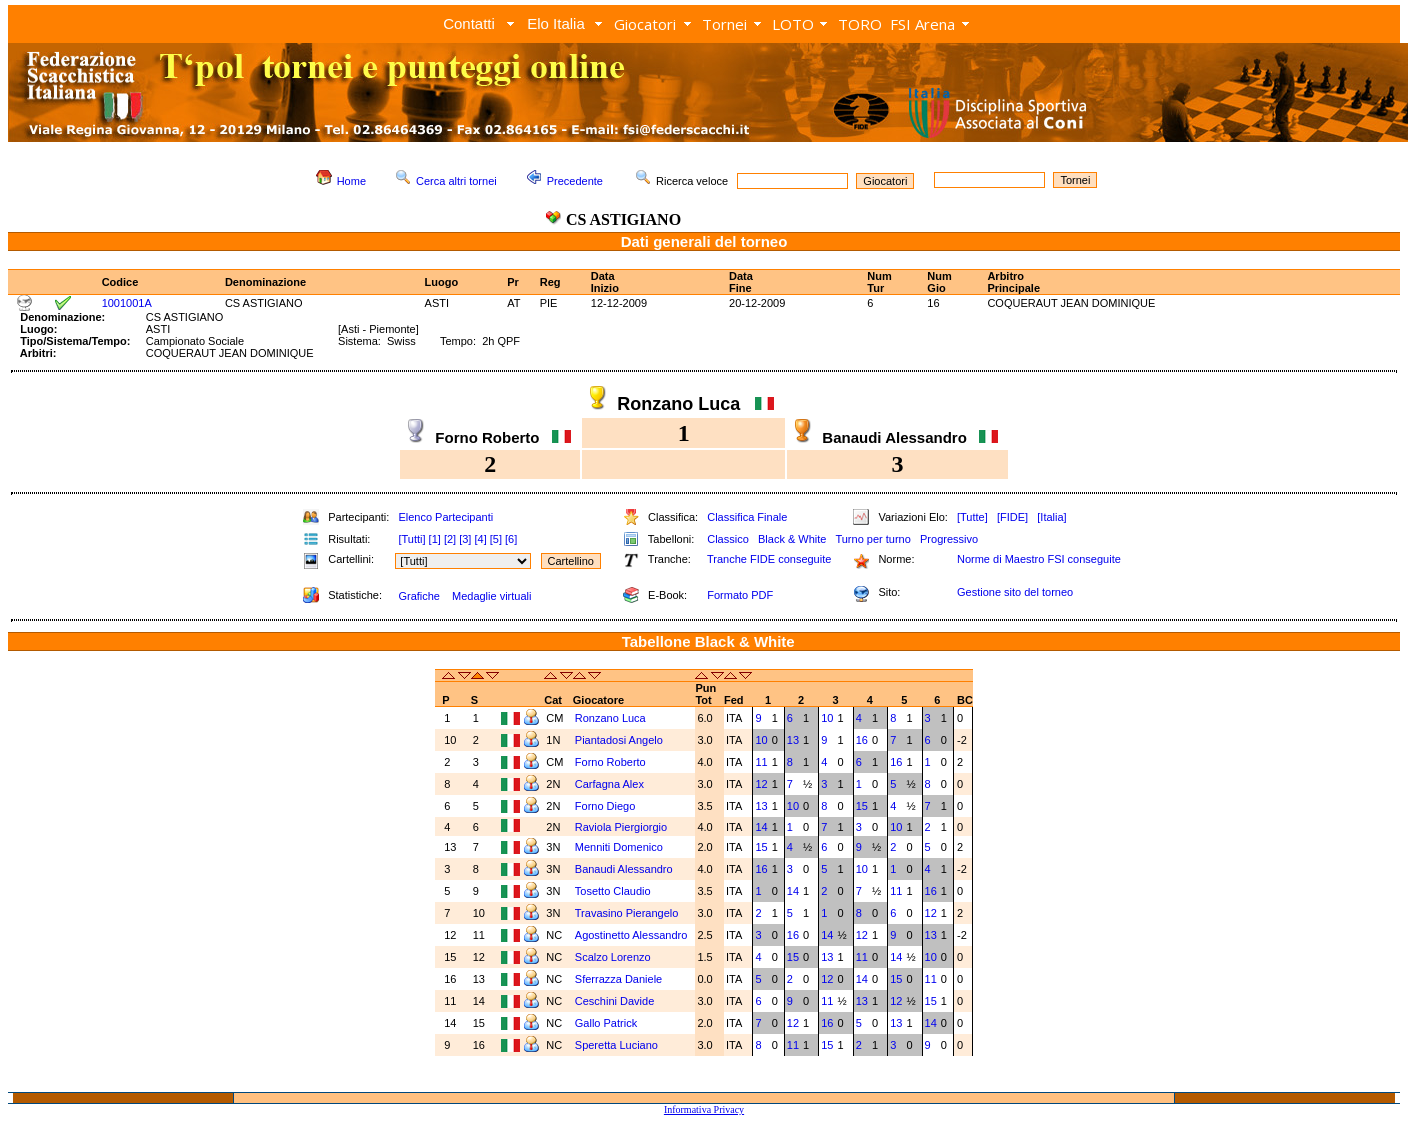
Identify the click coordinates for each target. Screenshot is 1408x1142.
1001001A (127, 303)
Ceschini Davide (616, 1001)
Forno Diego (607, 806)
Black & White (792, 539)
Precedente (575, 181)
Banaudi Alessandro (625, 869)
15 (862, 806)
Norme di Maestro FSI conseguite (1039, 559)
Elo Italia (556, 23)
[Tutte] (972, 517)
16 (862, 740)
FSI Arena (922, 24)
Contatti (469, 23)
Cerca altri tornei (456, 181)
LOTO (793, 24)
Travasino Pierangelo (628, 913)
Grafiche (419, 596)
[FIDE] (1012, 517)
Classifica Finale (747, 517)
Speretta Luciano (618, 1045)
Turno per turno (872, 539)
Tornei (724, 24)
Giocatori (645, 24)
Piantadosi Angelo (620, 740)
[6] (511, 539)
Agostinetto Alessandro (633, 935)
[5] (496, 539)
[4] (480, 539)
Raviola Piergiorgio (622, 827)
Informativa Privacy (704, 1109)
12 (761, 784)
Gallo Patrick (607, 1023)
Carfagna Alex (611, 784)
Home (351, 181)
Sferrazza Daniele (620, 979)
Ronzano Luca (612, 718)
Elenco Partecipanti (445, 517)
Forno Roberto (612, 762)
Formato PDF (740, 595)
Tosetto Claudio (614, 891)
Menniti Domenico (620, 847)
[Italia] (1051, 517)
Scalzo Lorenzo (614, 957)
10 (827, 718)
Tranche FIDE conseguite (769, 559)
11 (761, 762)
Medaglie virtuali (491, 596)
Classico (728, 539)
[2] (450, 539)
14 (761, 827)
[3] (465, 539)
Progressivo (949, 539)
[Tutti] (411, 539)
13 (793, 740)
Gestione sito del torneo (1015, 592)
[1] (435, 539)
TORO (860, 24)
